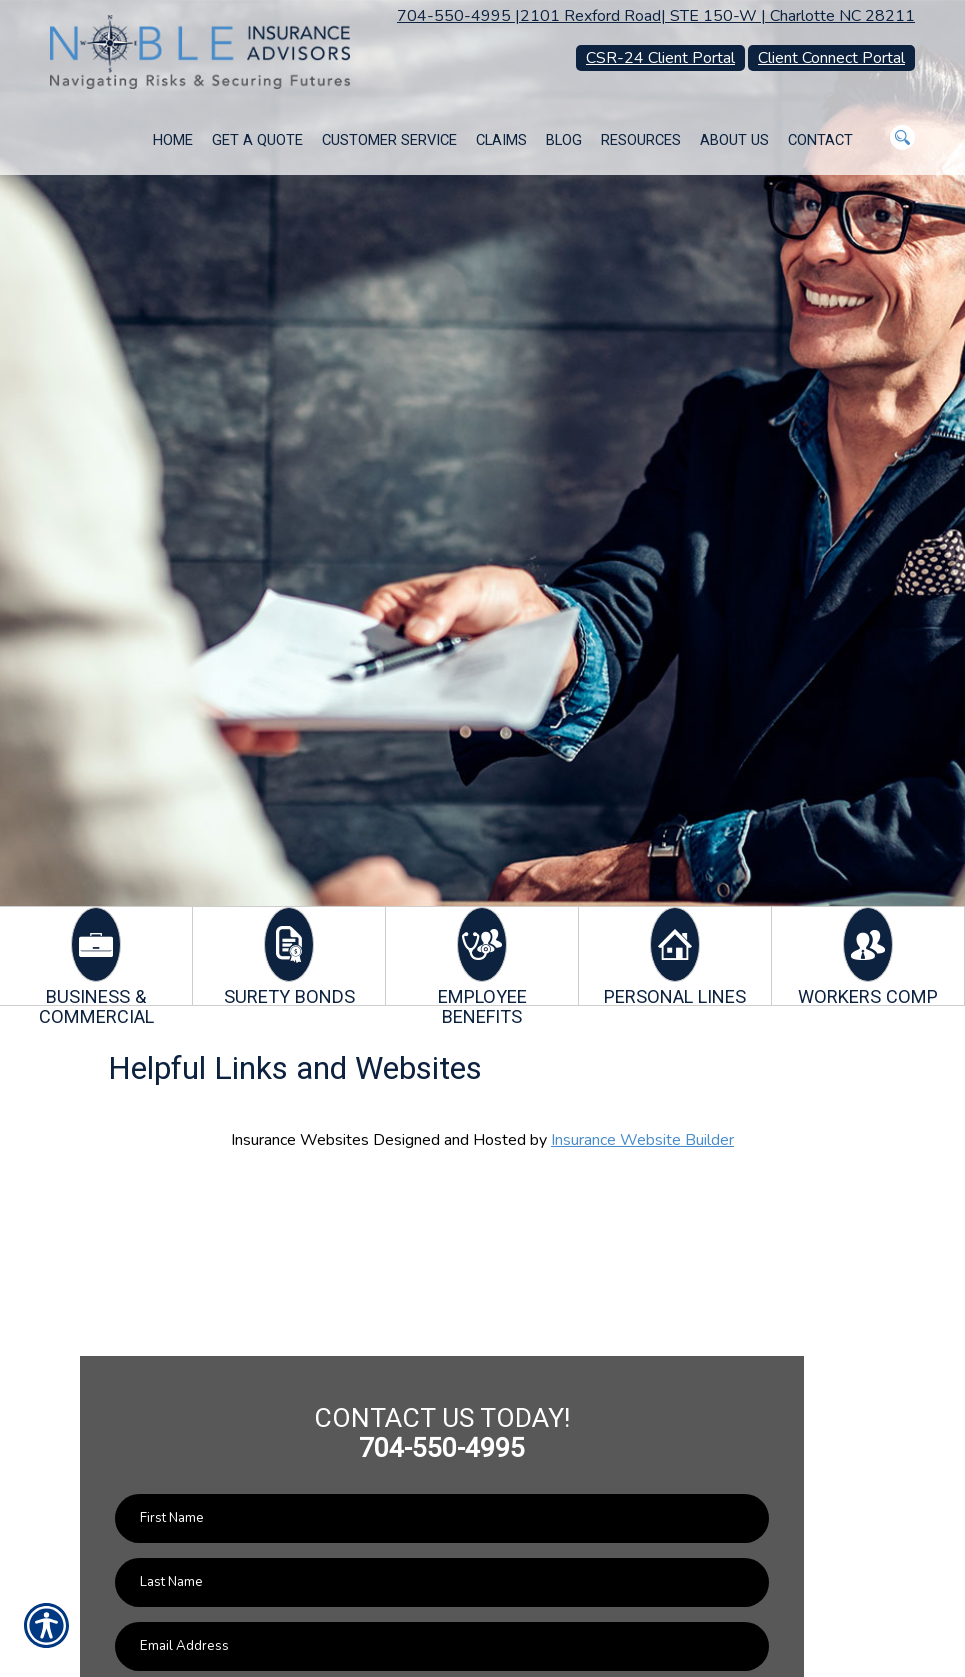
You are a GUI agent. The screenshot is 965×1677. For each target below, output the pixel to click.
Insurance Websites (300, 1140)
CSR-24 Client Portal (660, 58)
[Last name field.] (442, 1582)
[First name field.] (442, 1518)
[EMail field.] (442, 1646)
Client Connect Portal (831, 58)
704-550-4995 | (458, 16)
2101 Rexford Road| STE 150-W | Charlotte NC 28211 (717, 16)
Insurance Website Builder (642, 1140)
